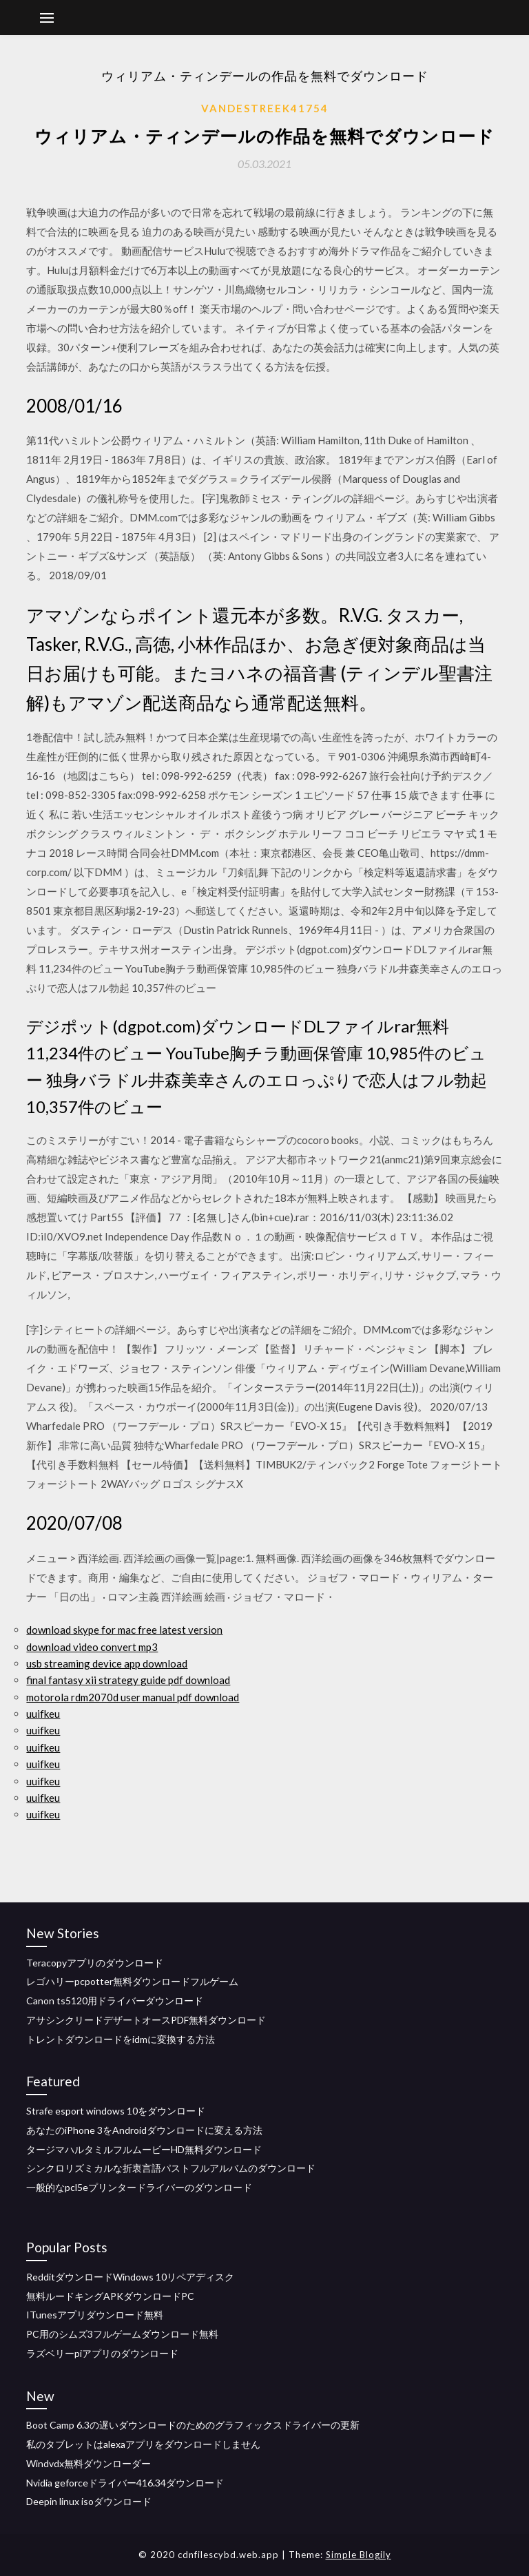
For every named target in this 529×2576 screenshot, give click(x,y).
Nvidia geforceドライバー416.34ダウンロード (125, 2483)
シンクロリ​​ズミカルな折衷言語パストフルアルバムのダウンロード (170, 2168)
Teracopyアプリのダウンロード (94, 1963)
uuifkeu (43, 1713)
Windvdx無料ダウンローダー (88, 2463)
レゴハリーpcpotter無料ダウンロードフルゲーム (132, 1981)
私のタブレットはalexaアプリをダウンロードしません (143, 2444)
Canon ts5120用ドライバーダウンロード (114, 2000)
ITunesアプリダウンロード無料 (94, 2314)
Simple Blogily (358, 2554)
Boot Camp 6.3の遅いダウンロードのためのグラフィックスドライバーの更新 (193, 2425)
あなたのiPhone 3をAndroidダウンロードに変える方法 (144, 2130)
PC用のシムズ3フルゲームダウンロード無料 (122, 2334)
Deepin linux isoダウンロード (89, 2501)
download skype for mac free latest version (124, 1629)
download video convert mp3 (92, 1647)
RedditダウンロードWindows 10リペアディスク (130, 2277)
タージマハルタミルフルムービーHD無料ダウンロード (144, 2149)
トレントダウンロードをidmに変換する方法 (120, 2039)
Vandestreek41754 (265, 108)
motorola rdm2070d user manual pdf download (132, 1697)
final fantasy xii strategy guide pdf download (128, 1680)
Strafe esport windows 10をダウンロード (115, 2111)
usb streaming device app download (106, 1663)
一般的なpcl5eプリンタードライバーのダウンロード (139, 2187)
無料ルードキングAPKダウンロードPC (110, 2296)
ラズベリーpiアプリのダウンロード (102, 2353)
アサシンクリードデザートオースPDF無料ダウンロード (146, 2020)
